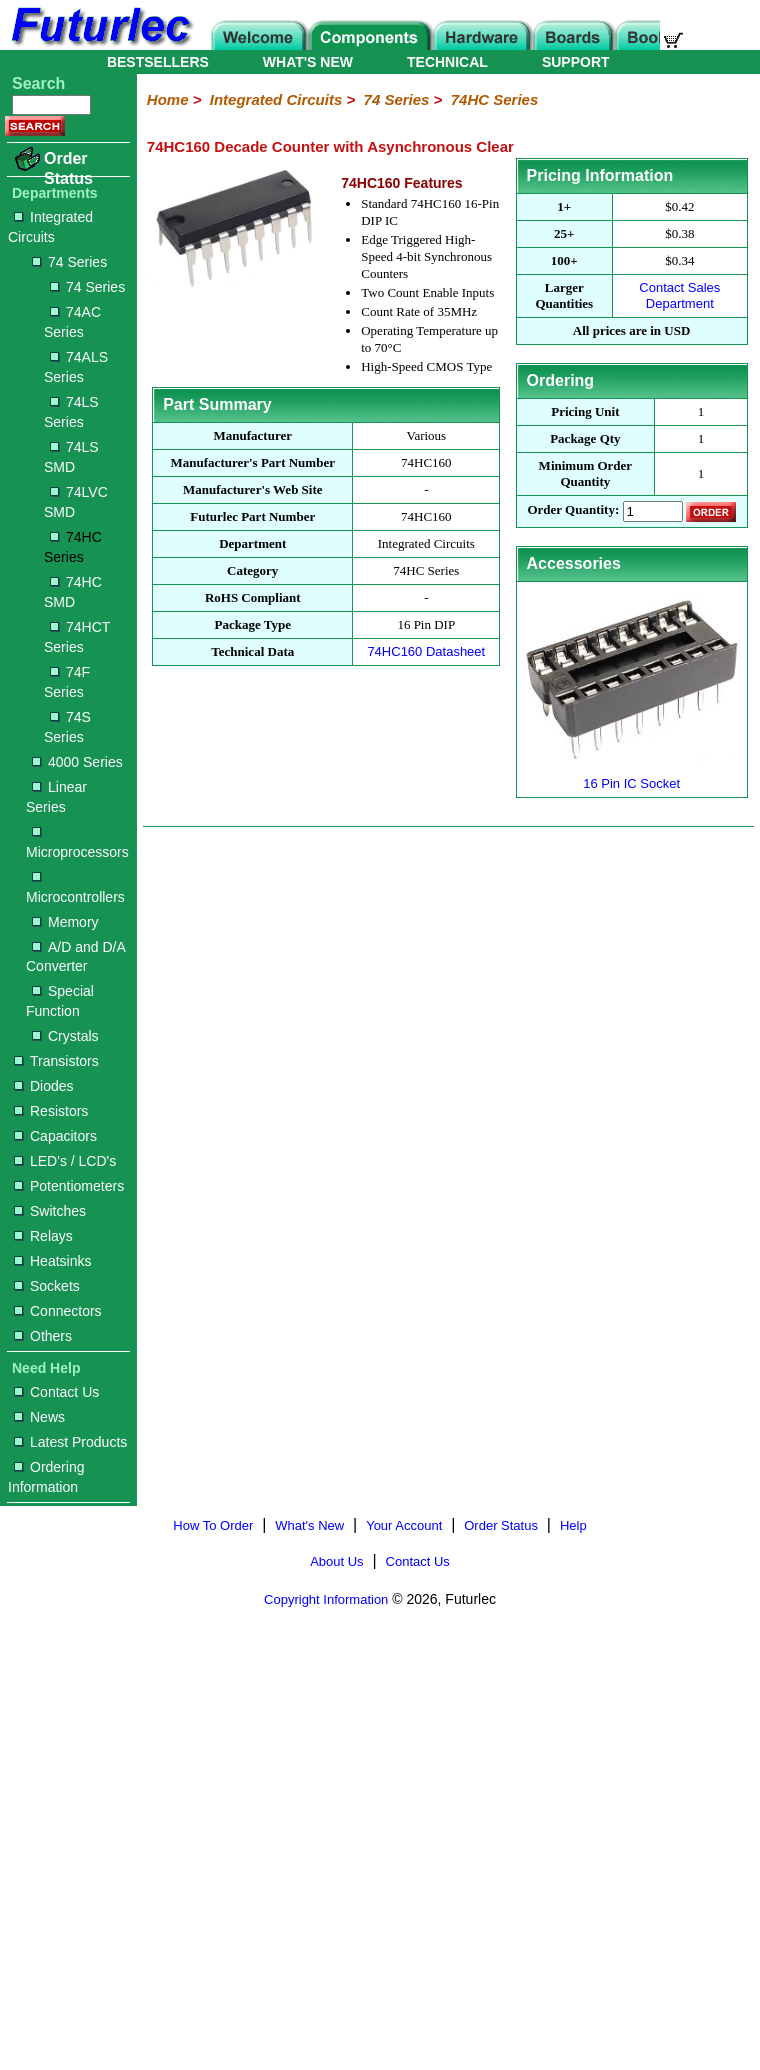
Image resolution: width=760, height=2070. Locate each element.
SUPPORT (576, 62)
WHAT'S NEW (308, 62)
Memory (65, 922)
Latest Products (70, 1442)
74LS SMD (71, 457)
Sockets (47, 1286)
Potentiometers (69, 1186)
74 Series (69, 262)
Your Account (404, 1525)
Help (573, 1525)
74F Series (67, 682)
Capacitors (55, 1136)
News (39, 1417)
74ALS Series (76, 367)
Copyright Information (326, 1599)
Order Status (68, 168)
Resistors (51, 1111)
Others (43, 1336)
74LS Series (71, 412)
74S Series (67, 727)
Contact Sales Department (679, 295)
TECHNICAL (447, 62)
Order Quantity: (573, 510)
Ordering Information (46, 1477)
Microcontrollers (75, 888)
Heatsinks (52, 1261)
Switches (50, 1211)
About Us (336, 1561)
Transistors (56, 1061)
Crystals (65, 1036)
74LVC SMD (76, 502)
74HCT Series (77, 637)
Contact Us (56, 1392)
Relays (43, 1236)
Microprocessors (77, 843)
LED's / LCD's (65, 1161)
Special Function (60, 1001)
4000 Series (77, 762)
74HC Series (73, 547)
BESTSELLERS (158, 62)
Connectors (58, 1311)
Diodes (44, 1086)
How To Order (213, 1525)
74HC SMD (73, 592)
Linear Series (56, 797)
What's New (309, 1525)
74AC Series (72, 322)
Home (168, 99)
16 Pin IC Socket (632, 775)
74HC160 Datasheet (426, 651)
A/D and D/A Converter (75, 957)
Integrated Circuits (50, 227)
